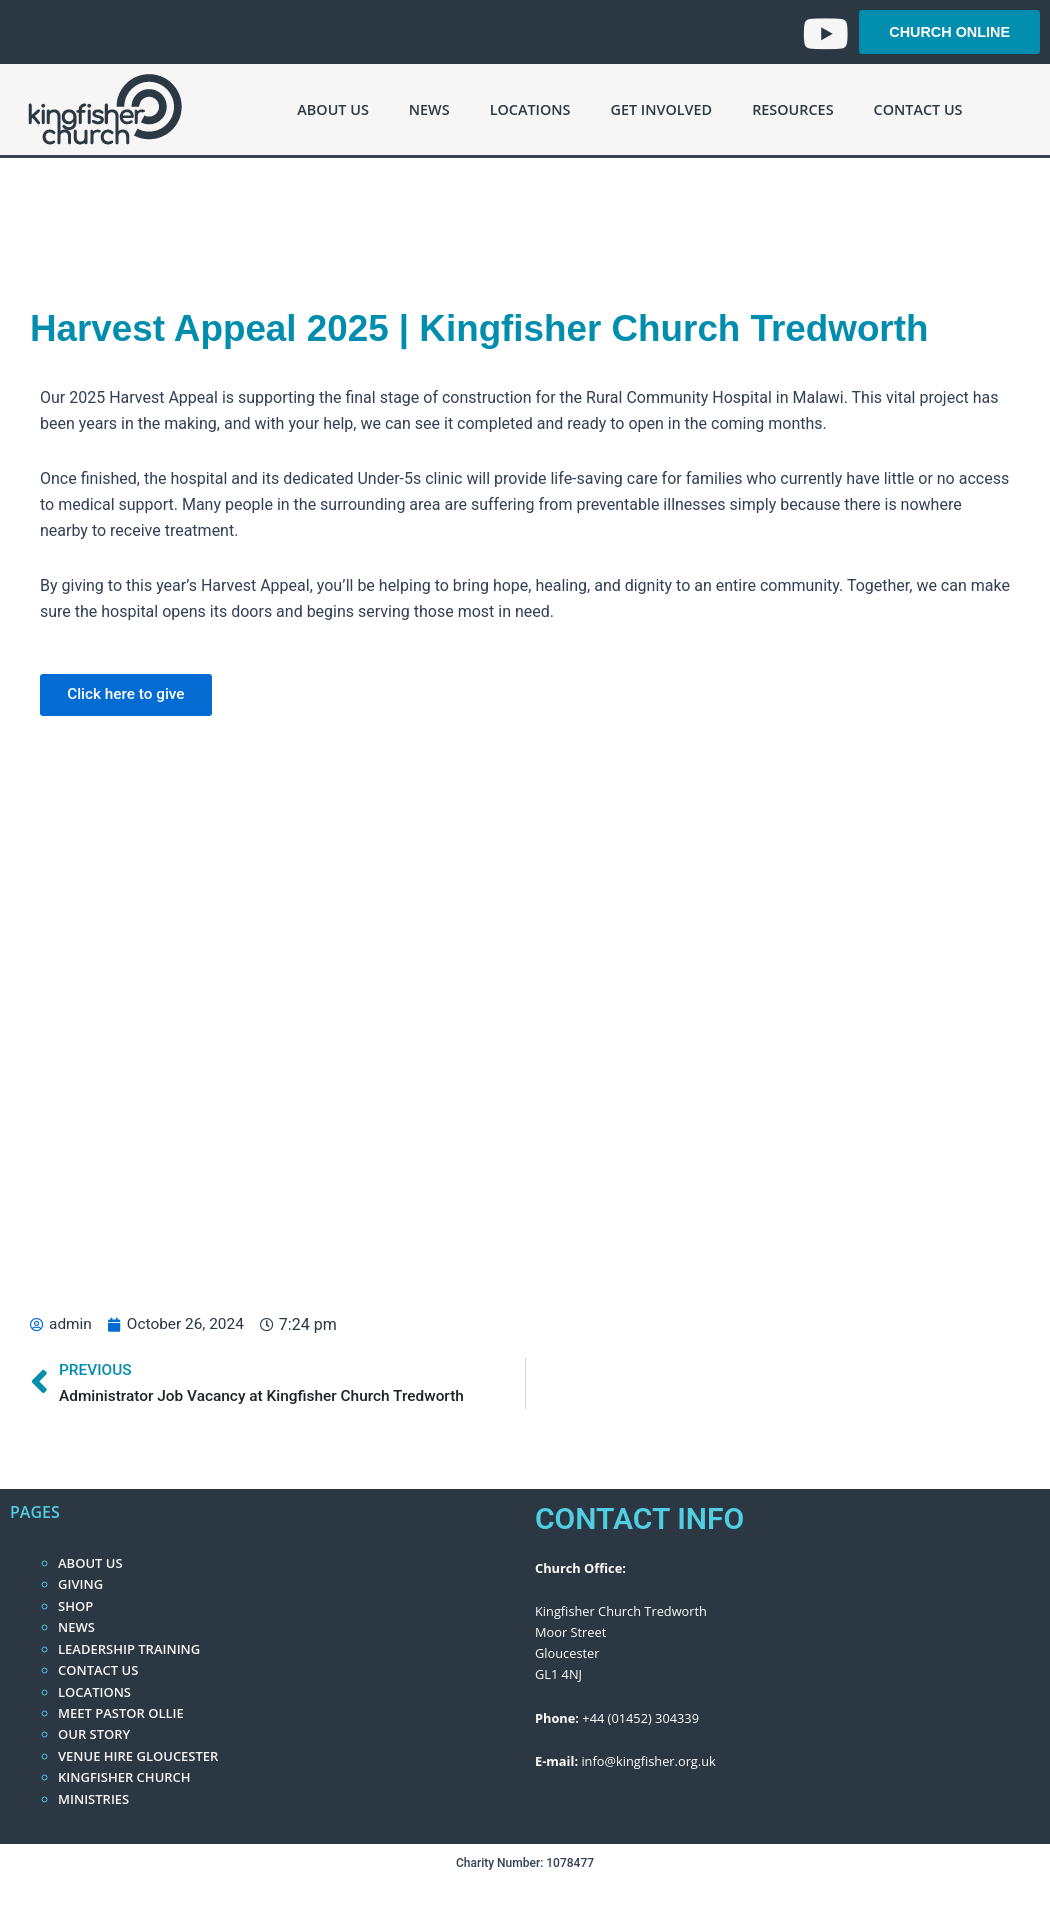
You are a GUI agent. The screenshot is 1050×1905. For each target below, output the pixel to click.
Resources (792, 109)
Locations (530, 109)
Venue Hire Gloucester (138, 1756)
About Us (332, 109)
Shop (75, 1606)
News (429, 109)
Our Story (94, 1734)
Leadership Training (129, 1649)
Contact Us (918, 109)
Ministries (93, 1799)
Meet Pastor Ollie (121, 1713)
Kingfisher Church (124, 1777)
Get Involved (661, 109)
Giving (80, 1584)
